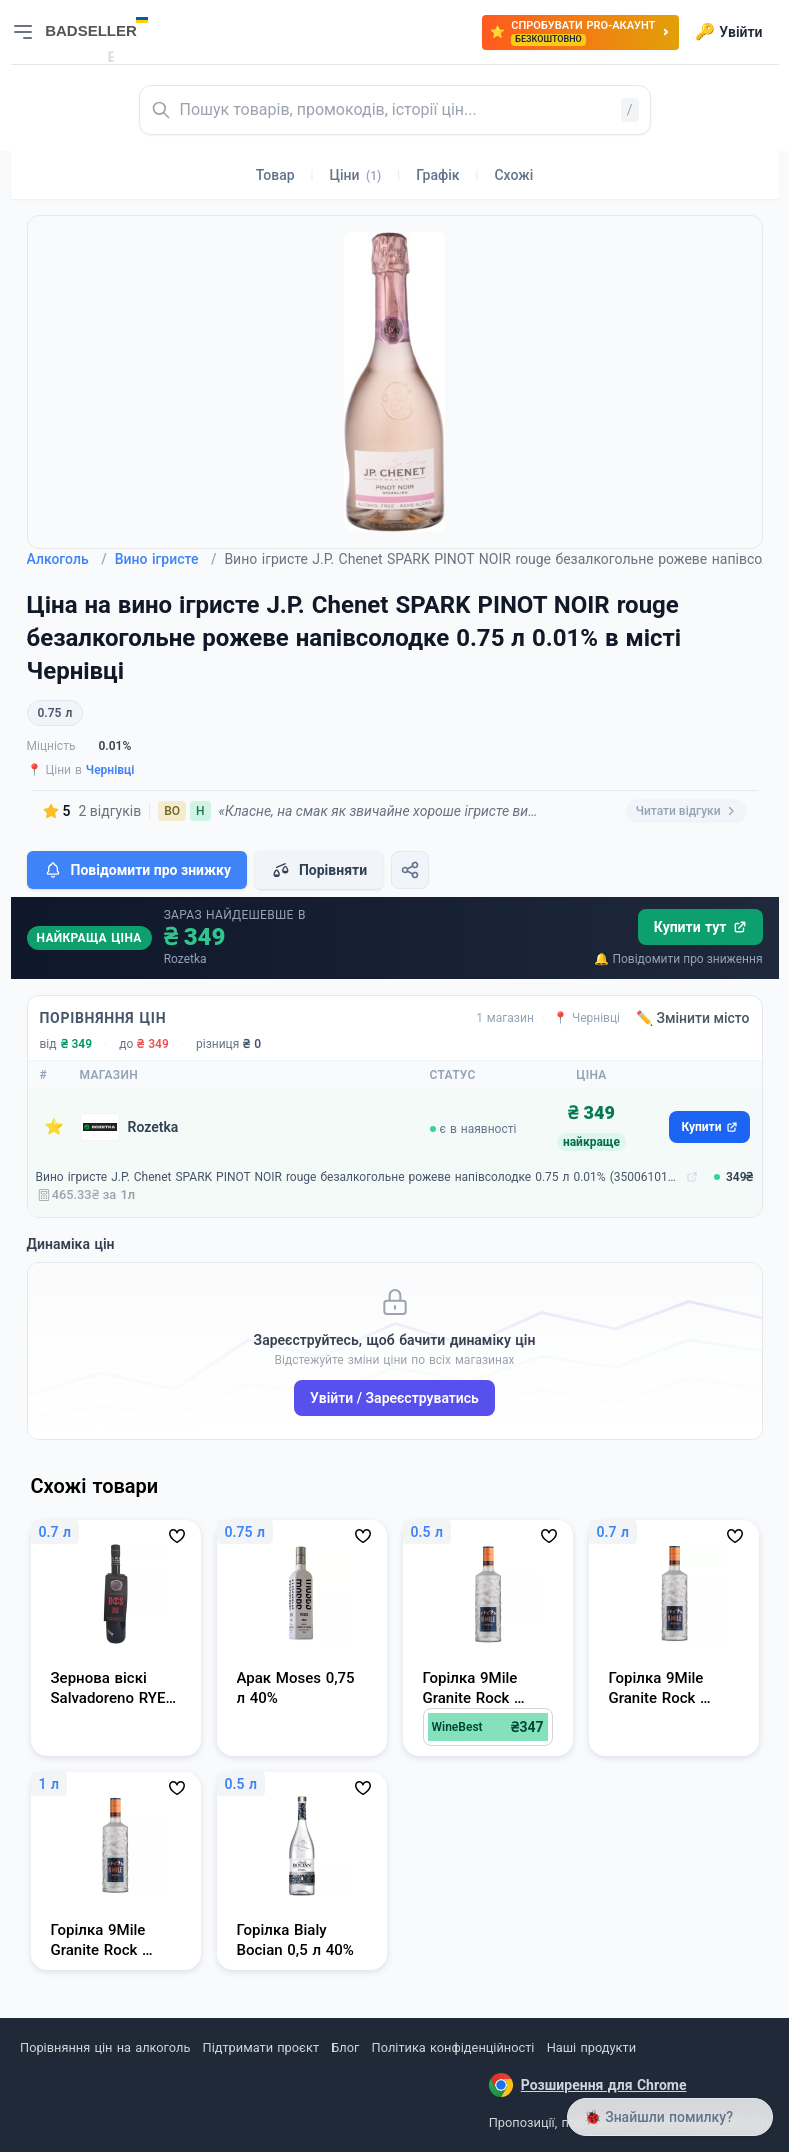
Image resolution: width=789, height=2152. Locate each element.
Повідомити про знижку (137, 870)
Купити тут (700, 927)
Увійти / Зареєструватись (394, 1398)
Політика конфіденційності (453, 2047)
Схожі (513, 175)
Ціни (356, 175)
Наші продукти (591, 2047)
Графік (437, 175)
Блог (345, 2047)
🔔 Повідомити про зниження (678, 959)
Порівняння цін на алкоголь (105, 2047)
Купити (709, 1127)
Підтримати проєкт (261, 2047)
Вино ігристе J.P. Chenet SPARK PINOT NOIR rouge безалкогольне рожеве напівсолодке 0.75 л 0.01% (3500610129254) (359, 1177)
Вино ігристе (166, 559)
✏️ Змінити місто (693, 1018)
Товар (275, 175)
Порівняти (319, 870)
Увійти (728, 32)
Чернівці (110, 770)
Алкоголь (67, 559)
